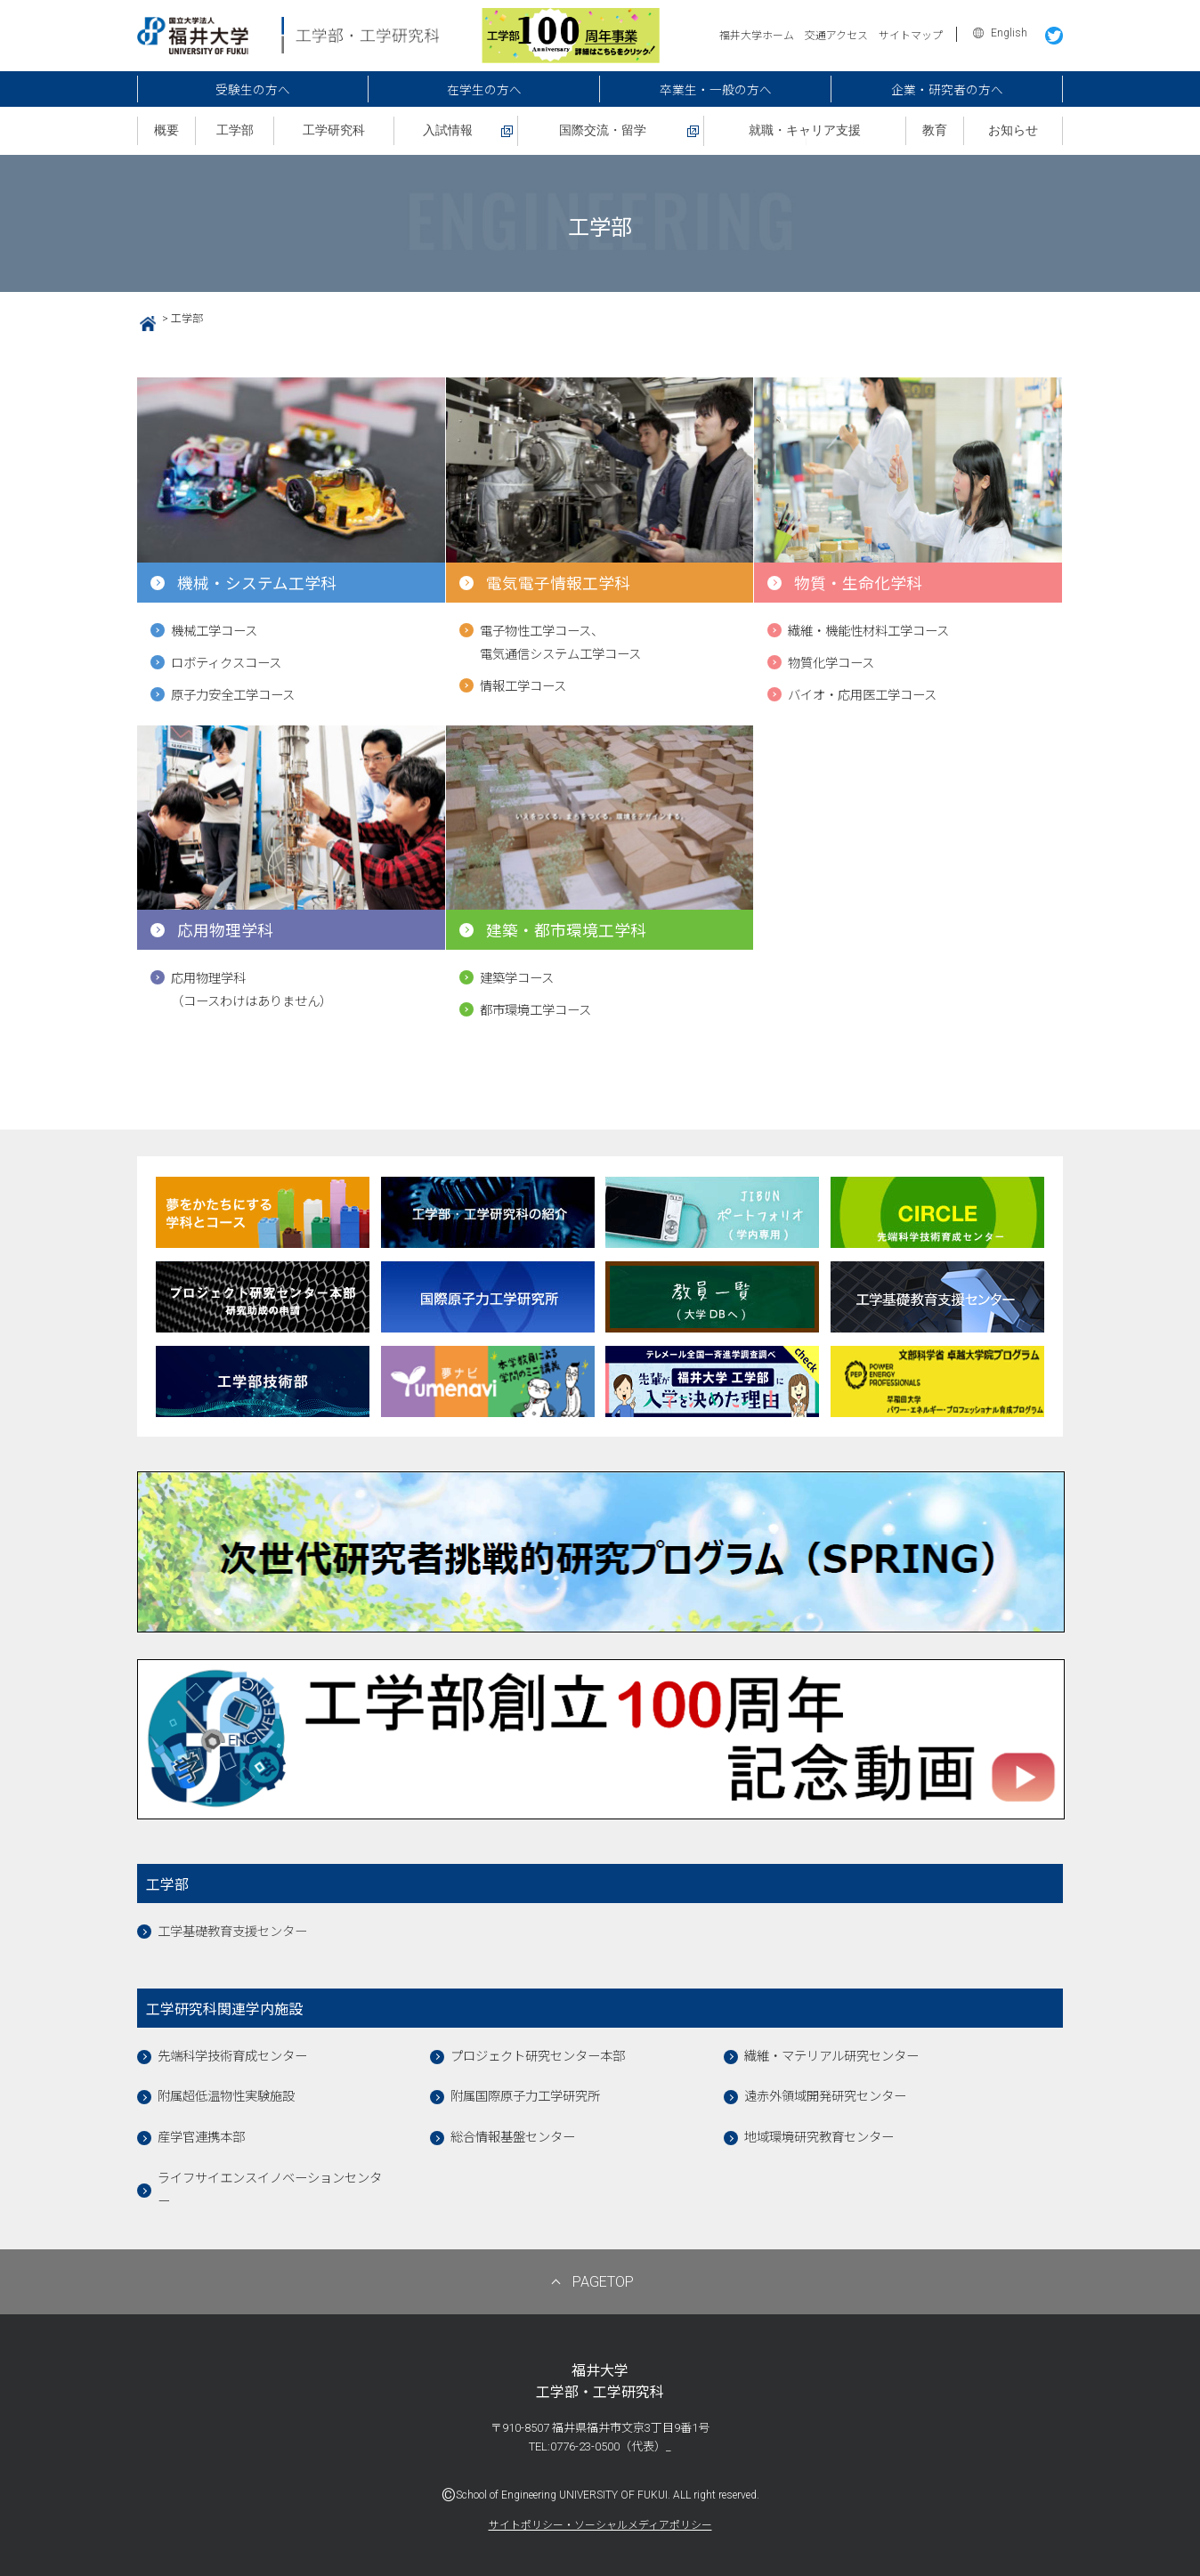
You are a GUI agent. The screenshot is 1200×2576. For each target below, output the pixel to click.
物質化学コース (831, 663)
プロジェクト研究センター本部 (537, 2056)
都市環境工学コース (535, 1010)
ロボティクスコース (226, 663)
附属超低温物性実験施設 (226, 2096)
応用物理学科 (225, 931)
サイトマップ (911, 35)
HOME (141, 321)
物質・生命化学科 (858, 584)
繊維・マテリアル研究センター (831, 2056)
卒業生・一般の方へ (716, 90)
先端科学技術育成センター (232, 2056)
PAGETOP (603, 2281)
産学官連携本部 (201, 2137)
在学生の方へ (484, 90)
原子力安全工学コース (233, 695)
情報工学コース (523, 686)
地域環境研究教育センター (819, 2137)
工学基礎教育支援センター (232, 1932)
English (1009, 33)
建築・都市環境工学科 (566, 931)
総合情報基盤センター (512, 2137)
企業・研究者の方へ (947, 90)
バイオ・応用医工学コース (862, 695)
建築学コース (517, 978)
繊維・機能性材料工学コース (868, 631)
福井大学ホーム (756, 35)
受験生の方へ (252, 90)
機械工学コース (214, 631)
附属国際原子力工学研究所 (525, 2096)
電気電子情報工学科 (558, 584)
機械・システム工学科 (256, 584)
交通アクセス (836, 35)
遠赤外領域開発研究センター (825, 2096)
